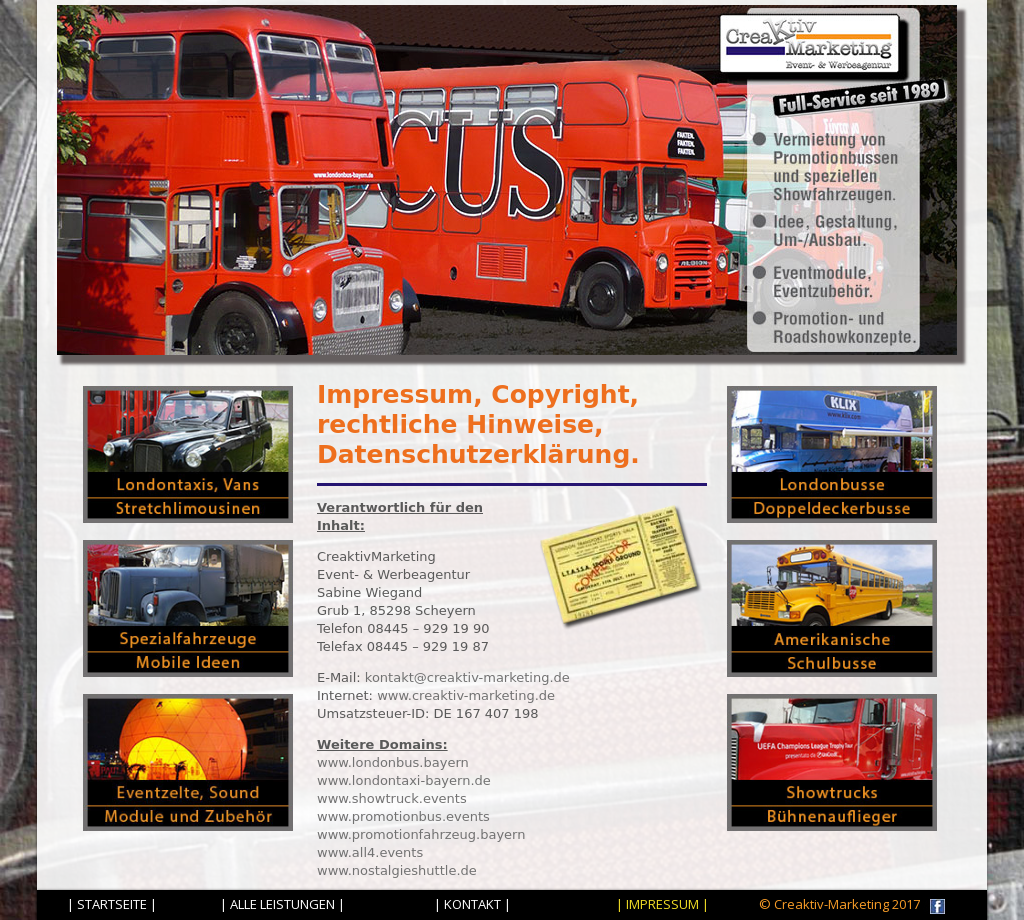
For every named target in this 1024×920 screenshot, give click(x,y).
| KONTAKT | (472, 904)
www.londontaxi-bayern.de (404, 780)
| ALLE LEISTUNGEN (277, 904)
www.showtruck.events (392, 798)
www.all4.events (370, 852)
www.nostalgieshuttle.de (397, 870)
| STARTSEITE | (112, 904)
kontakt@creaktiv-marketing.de (467, 677)
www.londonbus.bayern (393, 762)
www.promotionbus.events (403, 816)
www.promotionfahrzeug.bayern (421, 834)
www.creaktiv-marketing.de (466, 695)
